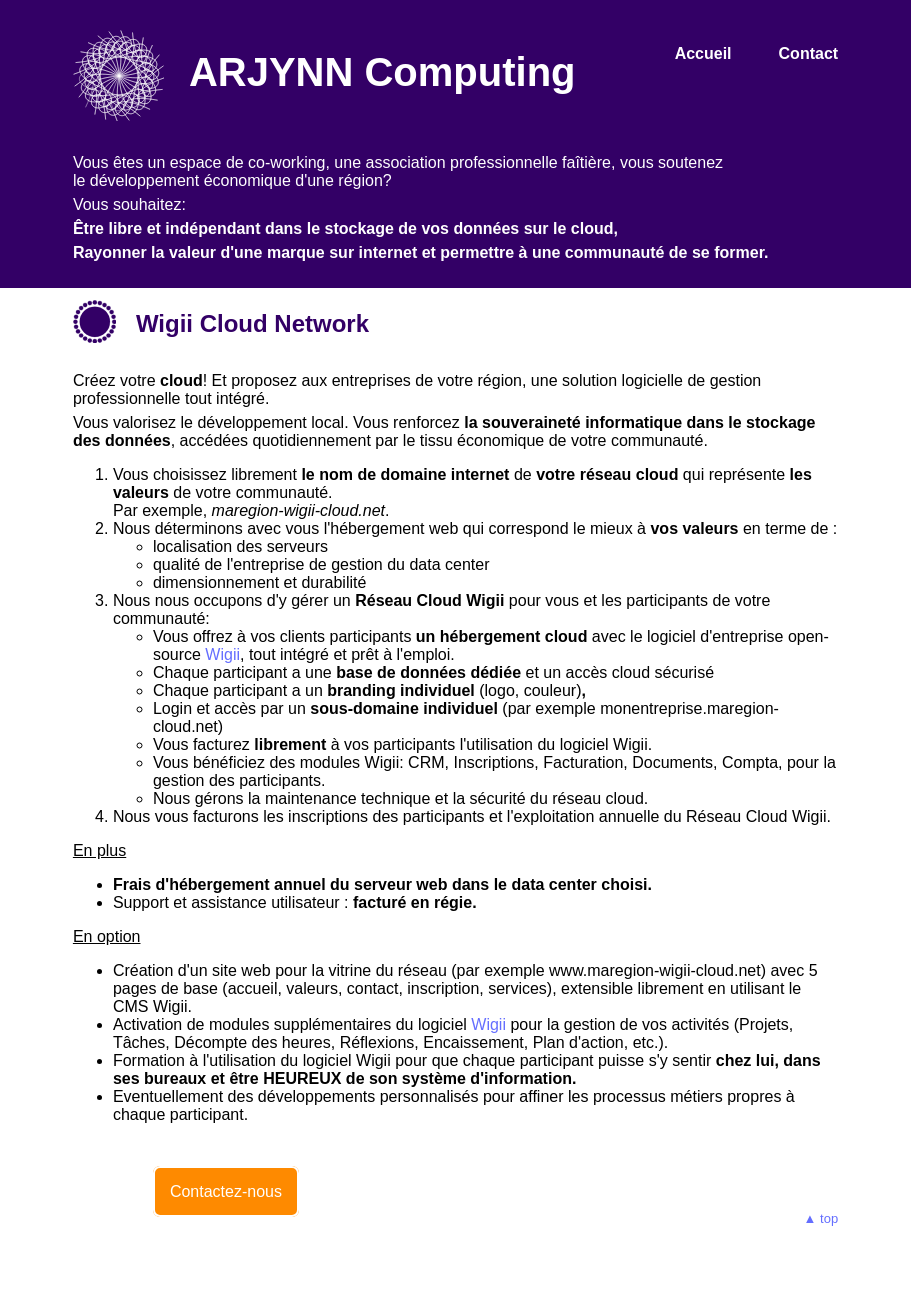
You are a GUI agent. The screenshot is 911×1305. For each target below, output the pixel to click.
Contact (809, 53)
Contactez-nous (226, 1191)
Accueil (703, 53)
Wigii (222, 654)
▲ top (821, 1218)
